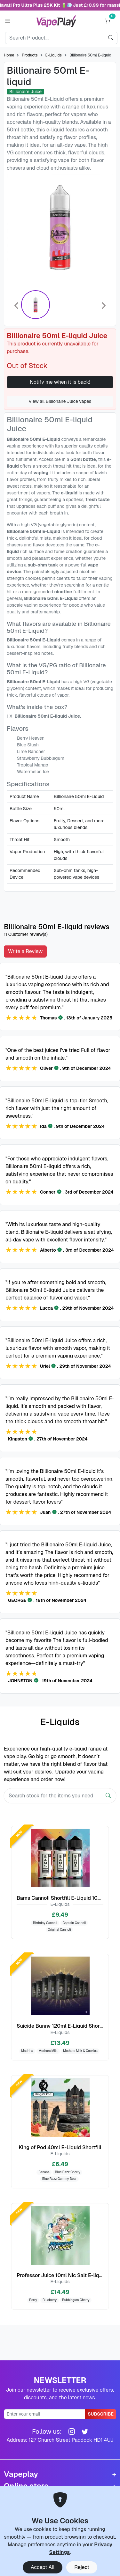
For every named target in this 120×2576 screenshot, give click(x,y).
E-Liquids (53, 55)
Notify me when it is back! (60, 382)
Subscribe (101, 2414)
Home (9, 55)
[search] (110, 38)
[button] (7, 21)
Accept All (42, 2567)
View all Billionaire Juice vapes (60, 401)
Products (29, 55)
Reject (81, 2567)
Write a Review (25, 951)
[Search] (55, 38)
